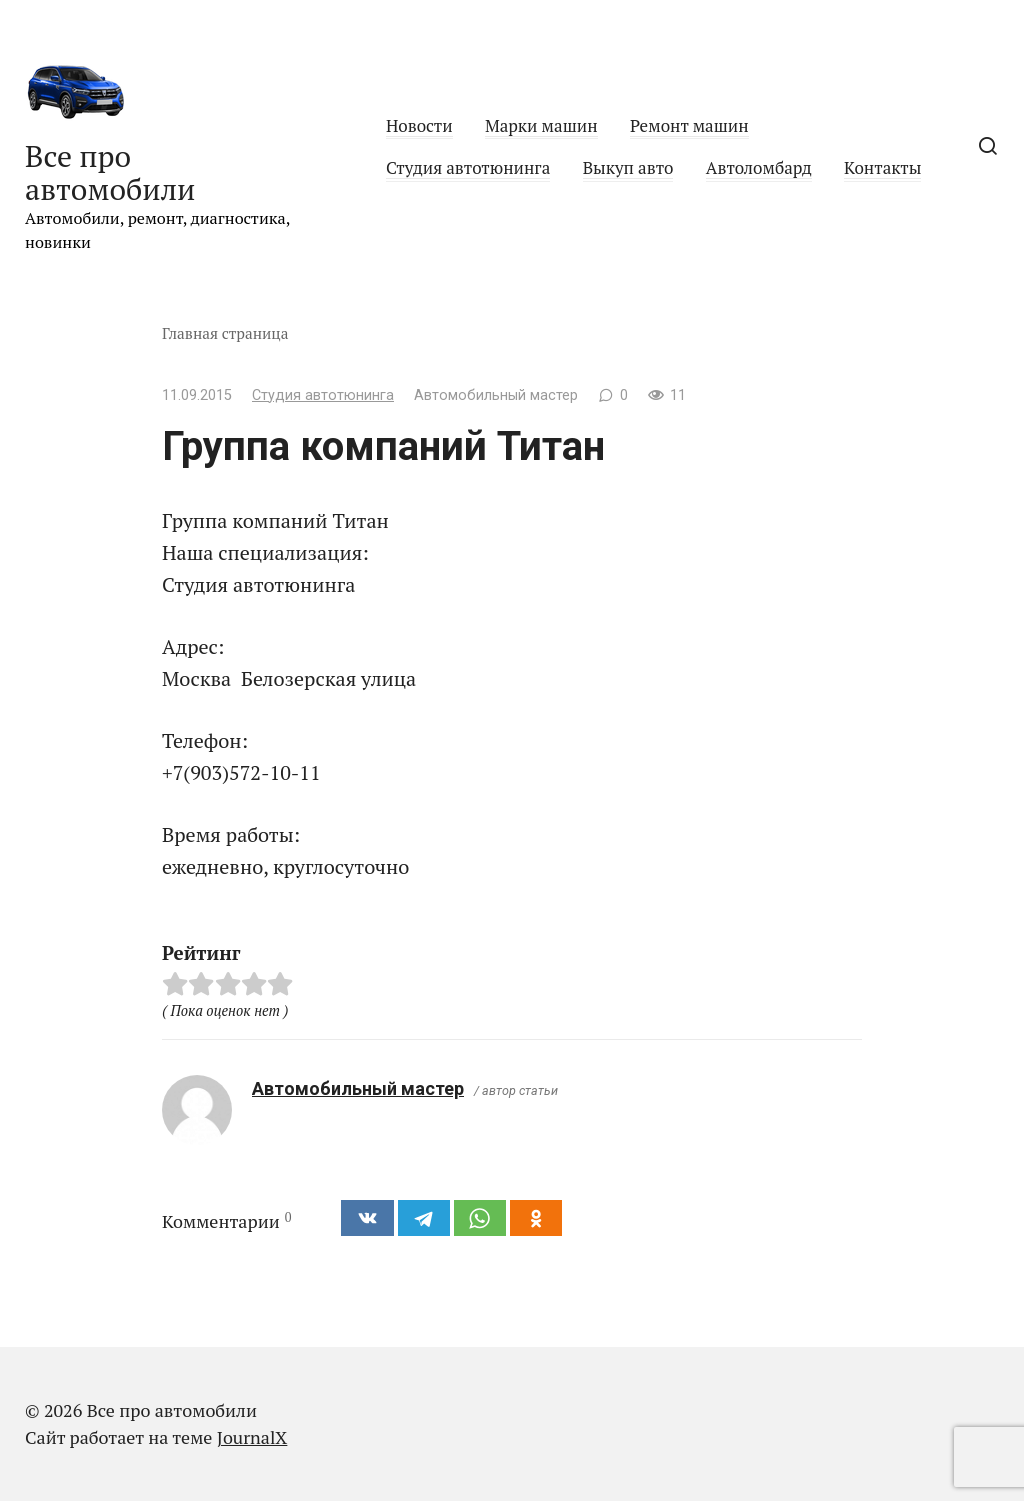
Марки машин (541, 125)
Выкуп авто (628, 167)
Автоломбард (759, 167)
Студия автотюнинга (468, 167)
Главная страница (225, 333)
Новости (419, 125)
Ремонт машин (689, 125)
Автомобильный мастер (358, 1088)
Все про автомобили (110, 172)
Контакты (882, 167)
